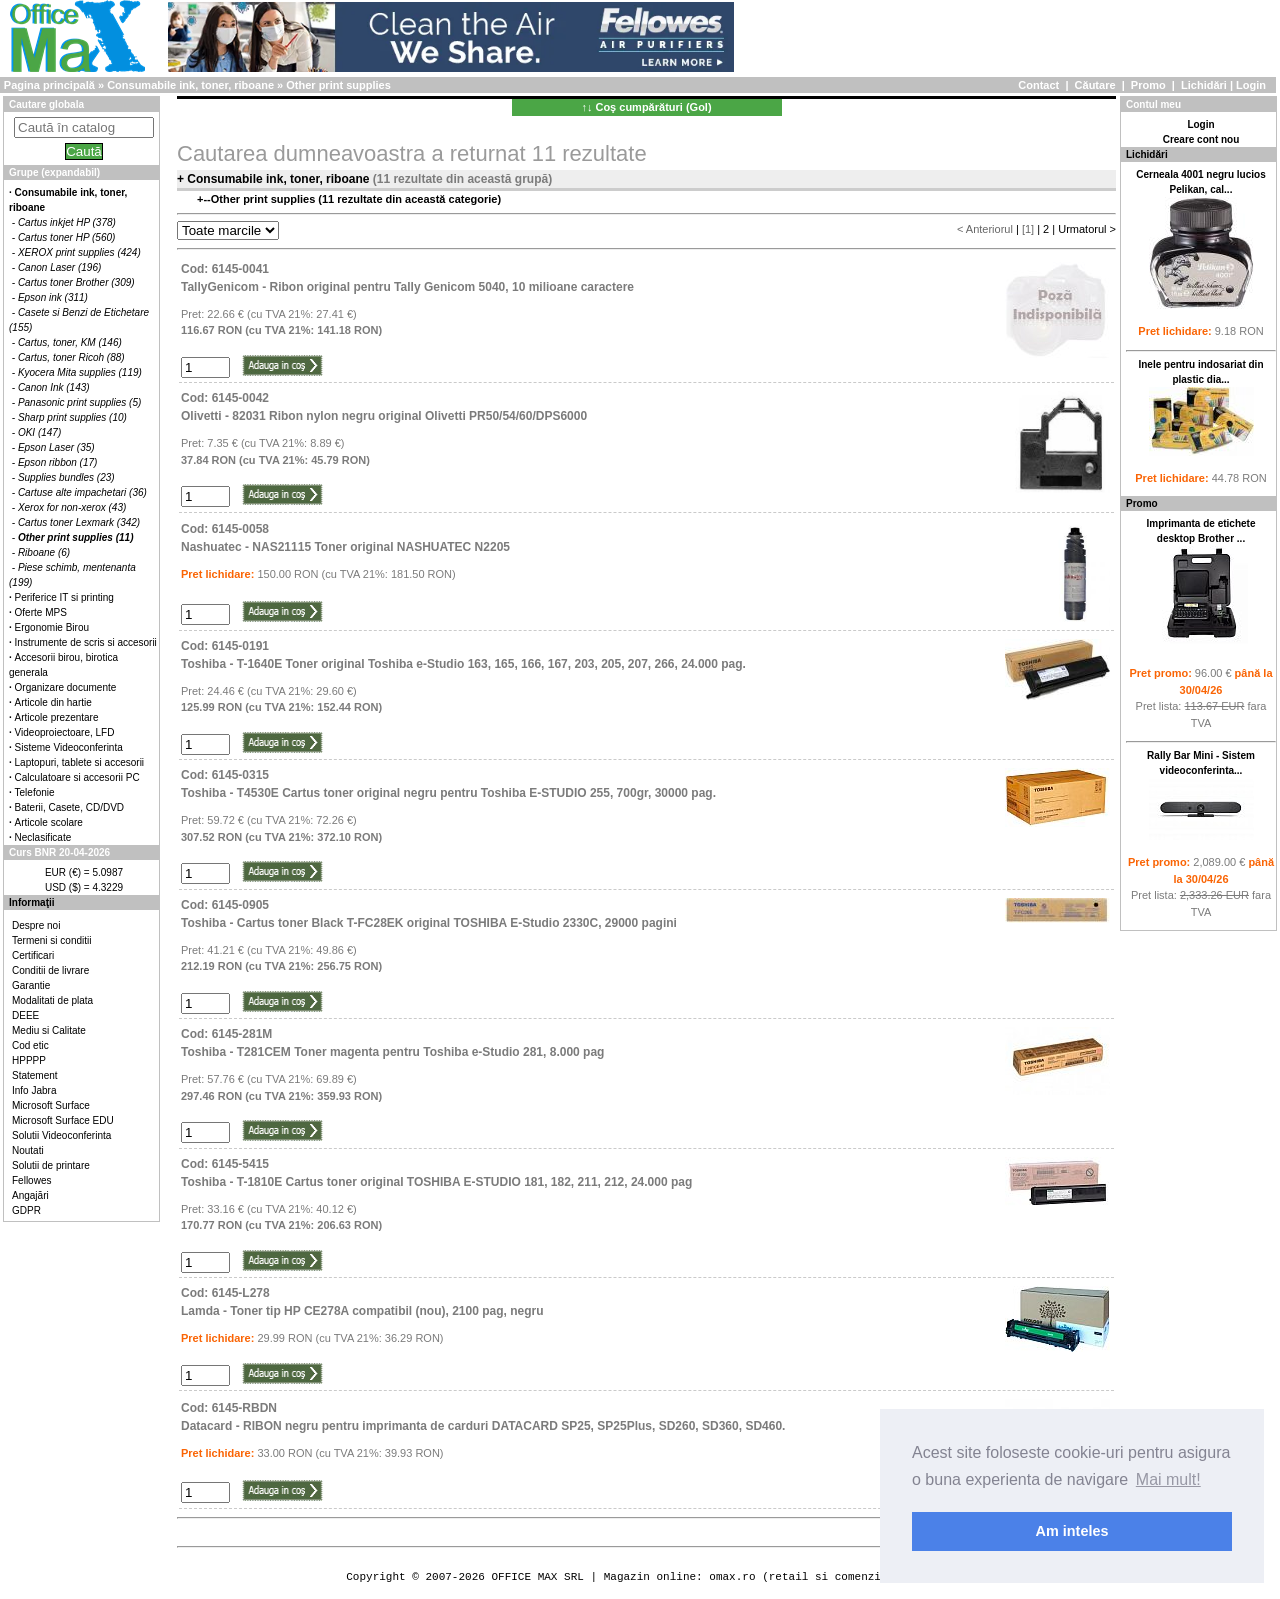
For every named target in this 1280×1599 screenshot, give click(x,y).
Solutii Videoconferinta (61, 1135)
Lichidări (1204, 85)
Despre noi (36, 925)
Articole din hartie (53, 702)
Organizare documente (66, 687)
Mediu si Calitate (49, 1030)
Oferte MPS (41, 612)
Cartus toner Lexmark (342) (79, 522)
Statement (35, 1075)
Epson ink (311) (53, 297)
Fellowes (31, 1180)
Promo (1148, 85)
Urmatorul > (1087, 229)
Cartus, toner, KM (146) (70, 342)
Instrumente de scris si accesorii (86, 642)
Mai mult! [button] (1168, 1479)
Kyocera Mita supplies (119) (80, 372)
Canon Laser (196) (59, 267)
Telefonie (35, 792)
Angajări (30, 1195)
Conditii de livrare (50, 970)
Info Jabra (34, 1090)
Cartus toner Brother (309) (76, 282)
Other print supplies (338, 85)
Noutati (28, 1150)
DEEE (25, 1015)
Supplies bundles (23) (66, 477)
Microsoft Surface (51, 1105)
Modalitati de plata (52, 1000)
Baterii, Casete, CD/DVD (69, 807)
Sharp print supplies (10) (72, 417)
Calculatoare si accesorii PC (77, 777)
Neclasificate (43, 837)
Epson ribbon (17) (58, 462)
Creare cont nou (1201, 139)
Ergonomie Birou (52, 627)
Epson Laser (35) (56, 447)
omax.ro (732, 1576)
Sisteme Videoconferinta (69, 747)
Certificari (33, 955)
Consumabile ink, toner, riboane (190, 85)
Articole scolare (49, 822)
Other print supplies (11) (76, 537)
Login (1251, 85)
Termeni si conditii (51, 940)
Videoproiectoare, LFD (65, 732)
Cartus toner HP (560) (66, 237)
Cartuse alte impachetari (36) (82, 492)
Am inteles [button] (1072, 1531)
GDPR (26, 1210)
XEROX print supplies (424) (79, 252)
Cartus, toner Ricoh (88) (71, 357)
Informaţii (32, 902)
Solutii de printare (51, 1165)
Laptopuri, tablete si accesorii (80, 762)
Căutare (1095, 85)
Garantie (31, 985)
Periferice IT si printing (64, 597)
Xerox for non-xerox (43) (72, 507)
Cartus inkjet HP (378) (67, 222)
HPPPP (29, 1060)
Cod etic (30, 1045)
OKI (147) (39, 432)
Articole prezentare (57, 717)
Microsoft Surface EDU (63, 1120)
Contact (1038, 85)
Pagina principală (49, 85)
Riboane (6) (44, 552)
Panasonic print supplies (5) (79, 402)
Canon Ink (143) (54, 387)
